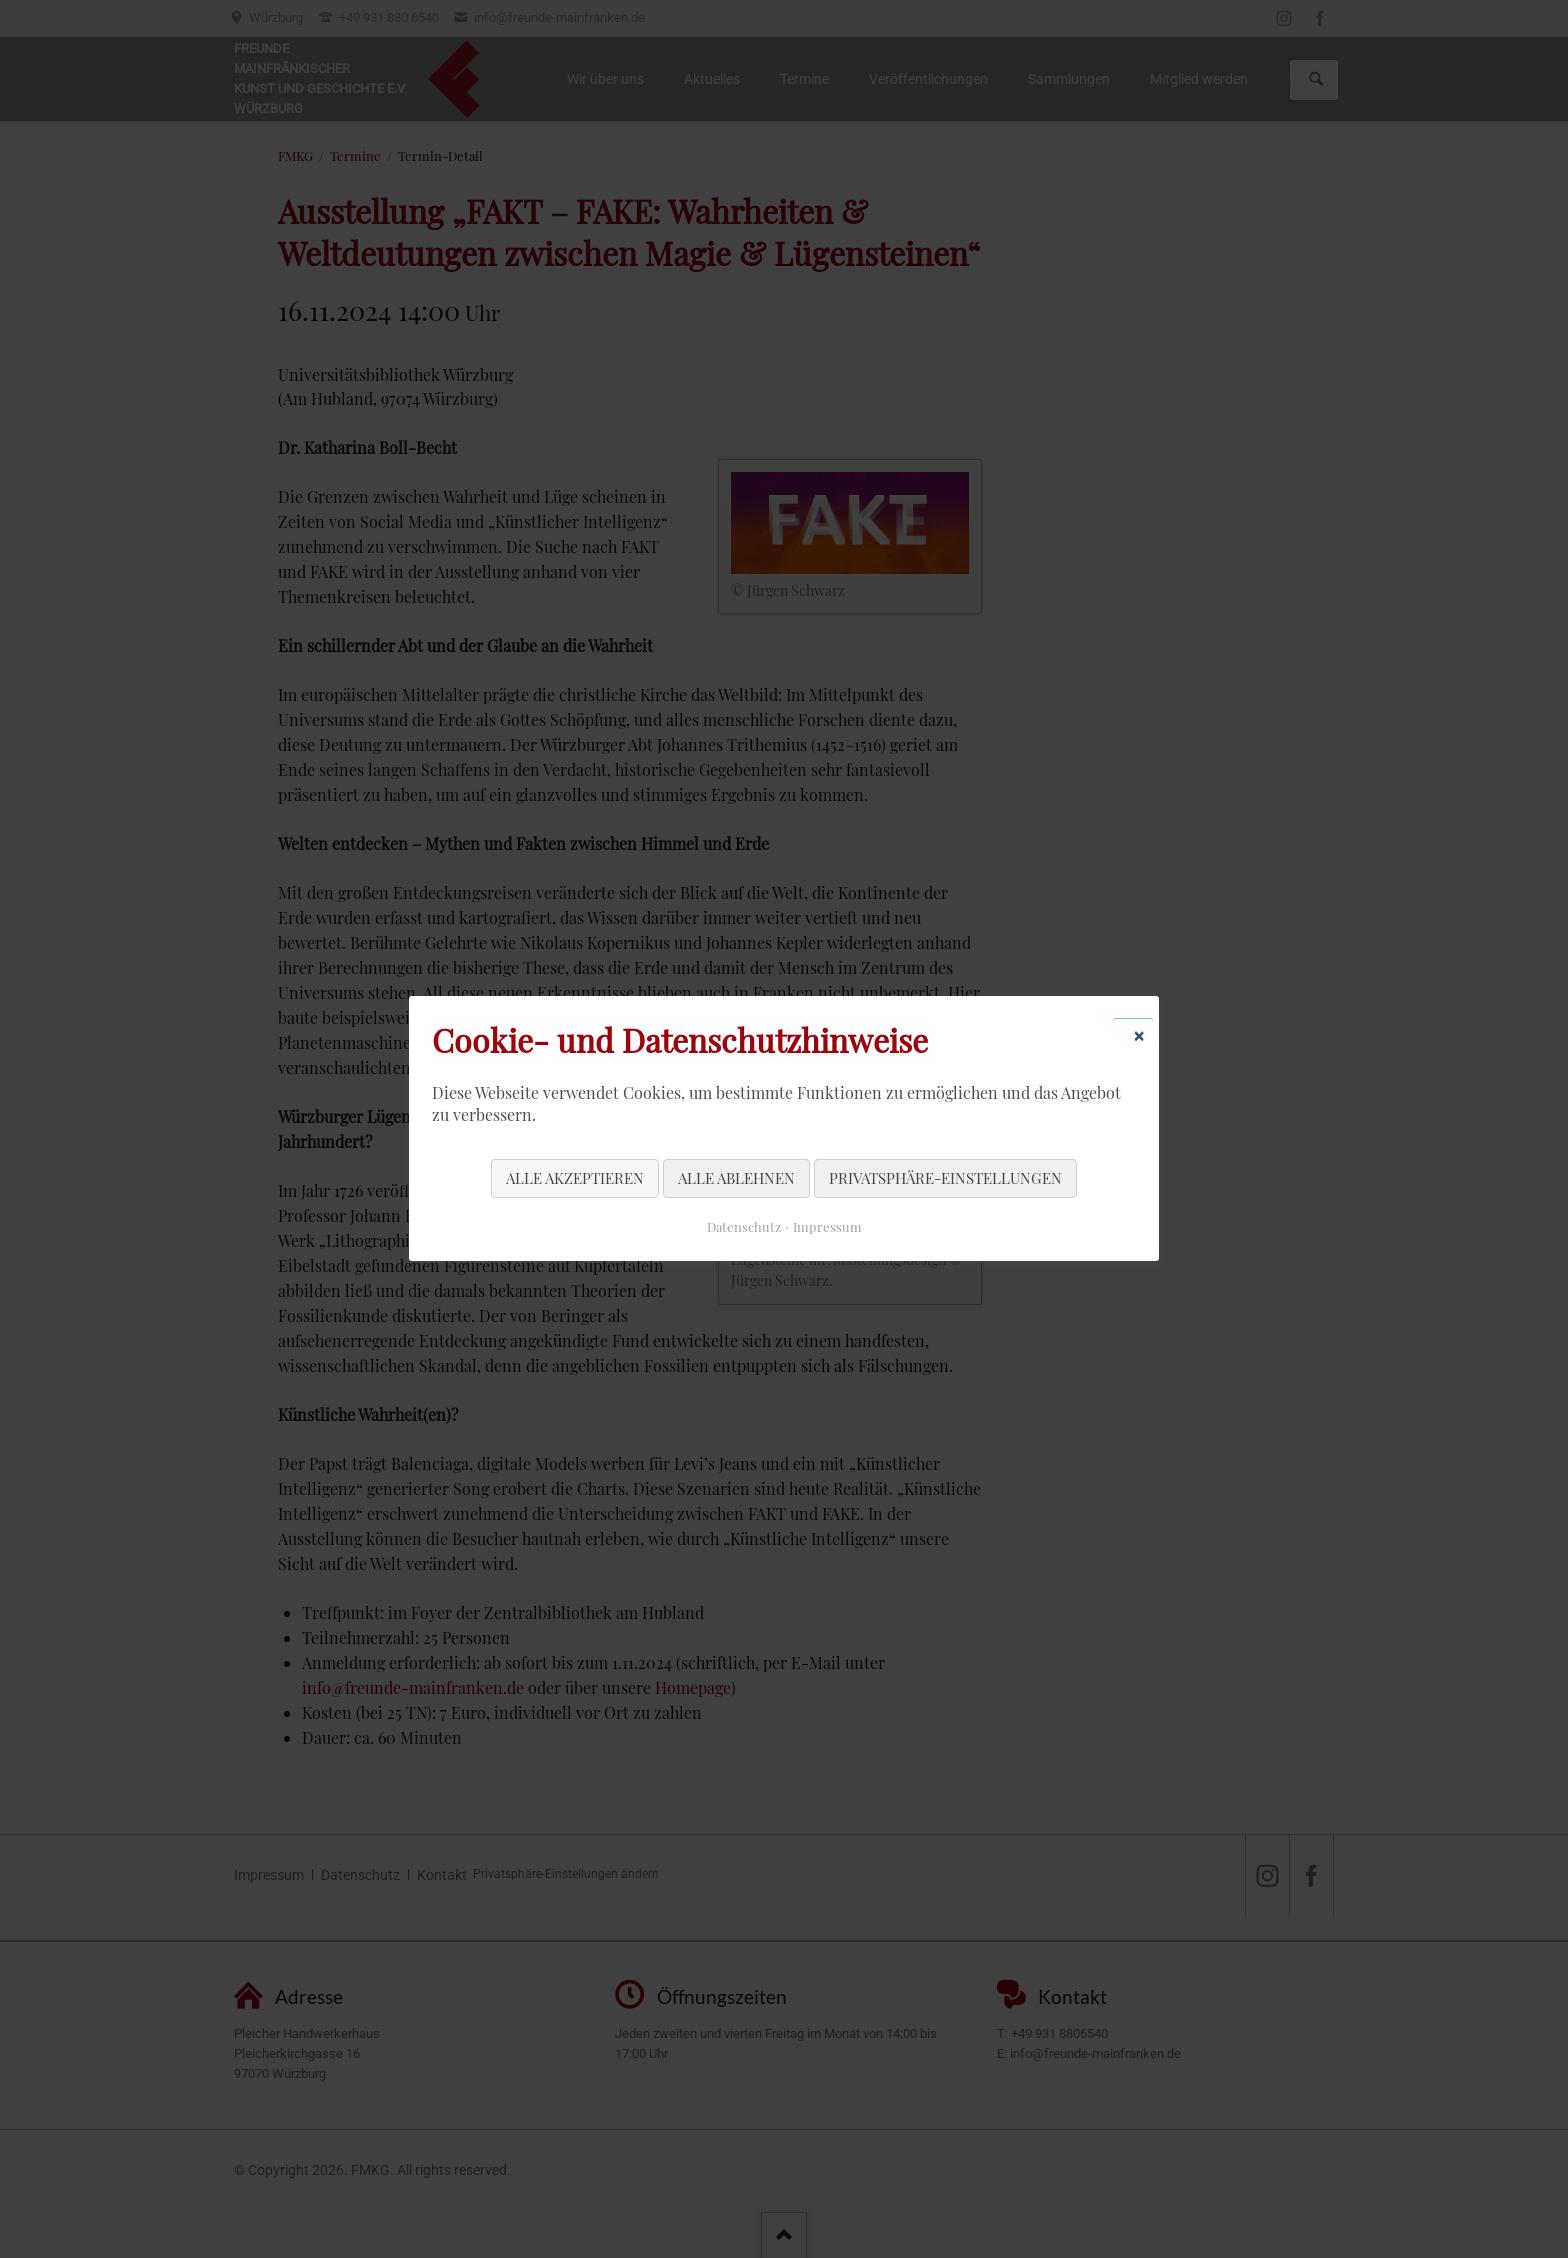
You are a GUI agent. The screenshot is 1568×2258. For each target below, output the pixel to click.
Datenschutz (744, 1227)
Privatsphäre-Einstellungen (945, 1178)
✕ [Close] (1139, 1034)
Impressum (827, 1227)
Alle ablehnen (736, 1178)
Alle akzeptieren (575, 1178)
